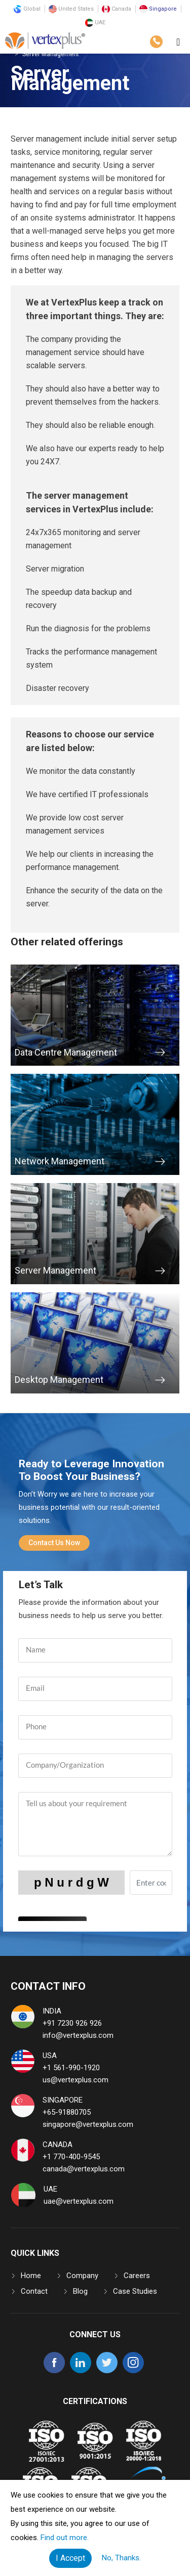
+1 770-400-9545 (71, 2156)
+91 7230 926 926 (72, 2023)
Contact (34, 2291)
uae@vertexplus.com (78, 2201)
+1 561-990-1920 (71, 2067)
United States (71, 9)
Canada (116, 9)
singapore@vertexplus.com (88, 2124)
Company (82, 2275)
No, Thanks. (121, 2557)
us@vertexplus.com (75, 2079)
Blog (80, 2291)
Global (27, 9)
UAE (95, 22)
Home (31, 2275)
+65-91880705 (67, 2112)
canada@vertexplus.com (84, 2168)
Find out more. (65, 2537)
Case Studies (135, 2291)
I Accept (70, 2558)
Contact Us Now (54, 1543)
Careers (137, 2275)
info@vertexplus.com (78, 2035)
